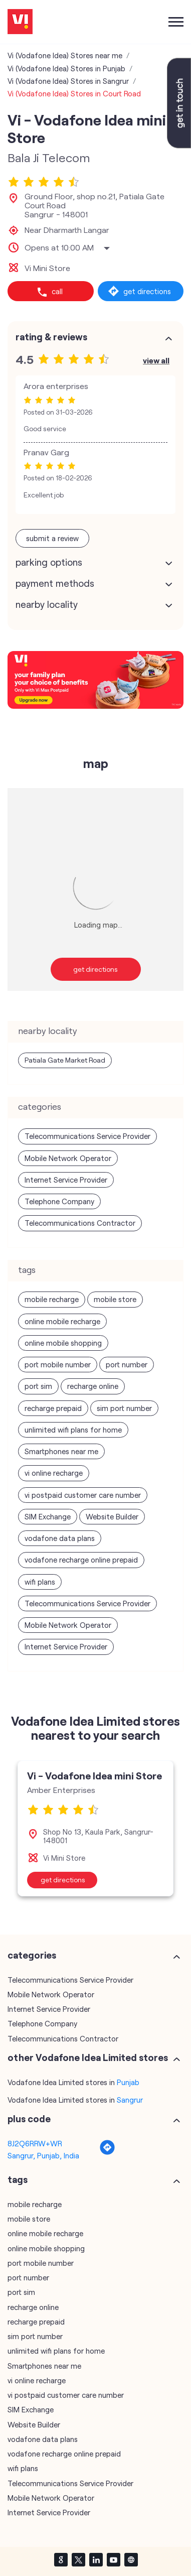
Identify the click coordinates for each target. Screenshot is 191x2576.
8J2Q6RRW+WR (35, 2142)
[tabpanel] (95, 1827)
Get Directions (95, 968)
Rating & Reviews (51, 335)
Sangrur (130, 2098)
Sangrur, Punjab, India (43, 2154)
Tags (18, 2178)
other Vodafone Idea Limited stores (88, 2056)
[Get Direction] (107, 2151)
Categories (32, 1954)
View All (156, 359)
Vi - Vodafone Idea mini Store (94, 1774)
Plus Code (29, 2117)
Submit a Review (52, 537)
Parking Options (49, 561)
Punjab (128, 2081)
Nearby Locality (47, 603)
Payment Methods (55, 582)
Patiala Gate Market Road (65, 1059)
